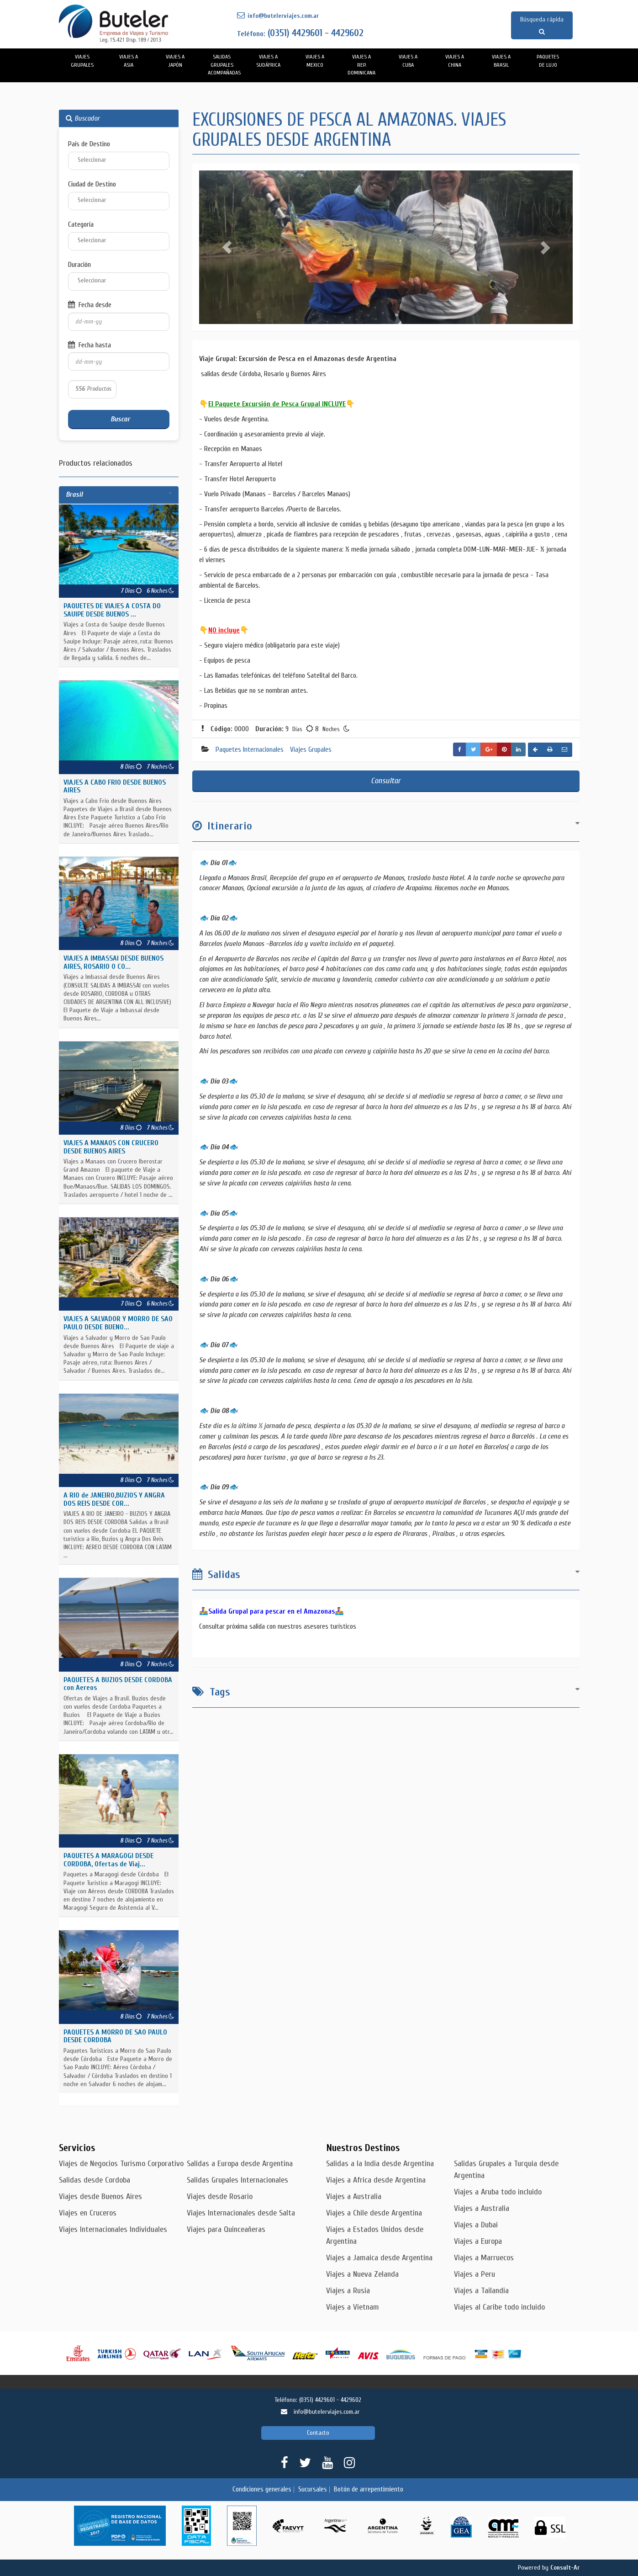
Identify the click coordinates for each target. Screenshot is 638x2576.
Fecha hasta (89, 345)
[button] (227, 247)
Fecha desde (89, 305)
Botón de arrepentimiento (368, 2489)
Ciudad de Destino (92, 184)
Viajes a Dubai (476, 2225)
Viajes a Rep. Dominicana (361, 64)
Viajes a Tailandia (481, 2290)
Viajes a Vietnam (352, 2307)
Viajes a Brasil (501, 60)
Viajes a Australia (353, 2196)
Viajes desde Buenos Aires (100, 2196)
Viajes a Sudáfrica (268, 60)
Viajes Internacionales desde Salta (241, 2213)
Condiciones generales (261, 2489)
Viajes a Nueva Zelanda (362, 2274)
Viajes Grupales (82, 60)
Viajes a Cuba (408, 60)
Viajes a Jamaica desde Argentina (379, 2258)
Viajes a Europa (478, 2241)
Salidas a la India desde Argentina (380, 2163)
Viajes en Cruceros (87, 2213)
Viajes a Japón (175, 60)
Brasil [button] (74, 494)
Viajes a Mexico (315, 60)
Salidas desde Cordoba (94, 2180)
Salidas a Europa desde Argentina (240, 2163)
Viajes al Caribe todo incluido (499, 2307)
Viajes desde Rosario (220, 2196)
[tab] (119, 495)
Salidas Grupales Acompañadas (224, 64)
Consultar (386, 781)
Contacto (318, 2433)
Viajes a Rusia (348, 2290)
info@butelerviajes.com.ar (278, 16)
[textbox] (123, 160)
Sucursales (312, 2489)
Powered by (549, 2567)
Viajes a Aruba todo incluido (498, 2192)
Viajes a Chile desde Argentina (374, 2213)
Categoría (81, 224)
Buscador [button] (83, 118)
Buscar (118, 419)
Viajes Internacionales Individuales (113, 2229)
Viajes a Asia (128, 60)
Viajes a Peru (474, 2274)
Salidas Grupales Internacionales (237, 2180)
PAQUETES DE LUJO (548, 60)
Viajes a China (454, 60)
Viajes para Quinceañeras (226, 2229)
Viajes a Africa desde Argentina (376, 2180)
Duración (79, 264)
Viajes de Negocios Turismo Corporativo (121, 2163)
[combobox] (119, 161)
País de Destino (89, 144)
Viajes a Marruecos (484, 2258)
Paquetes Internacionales (250, 749)
